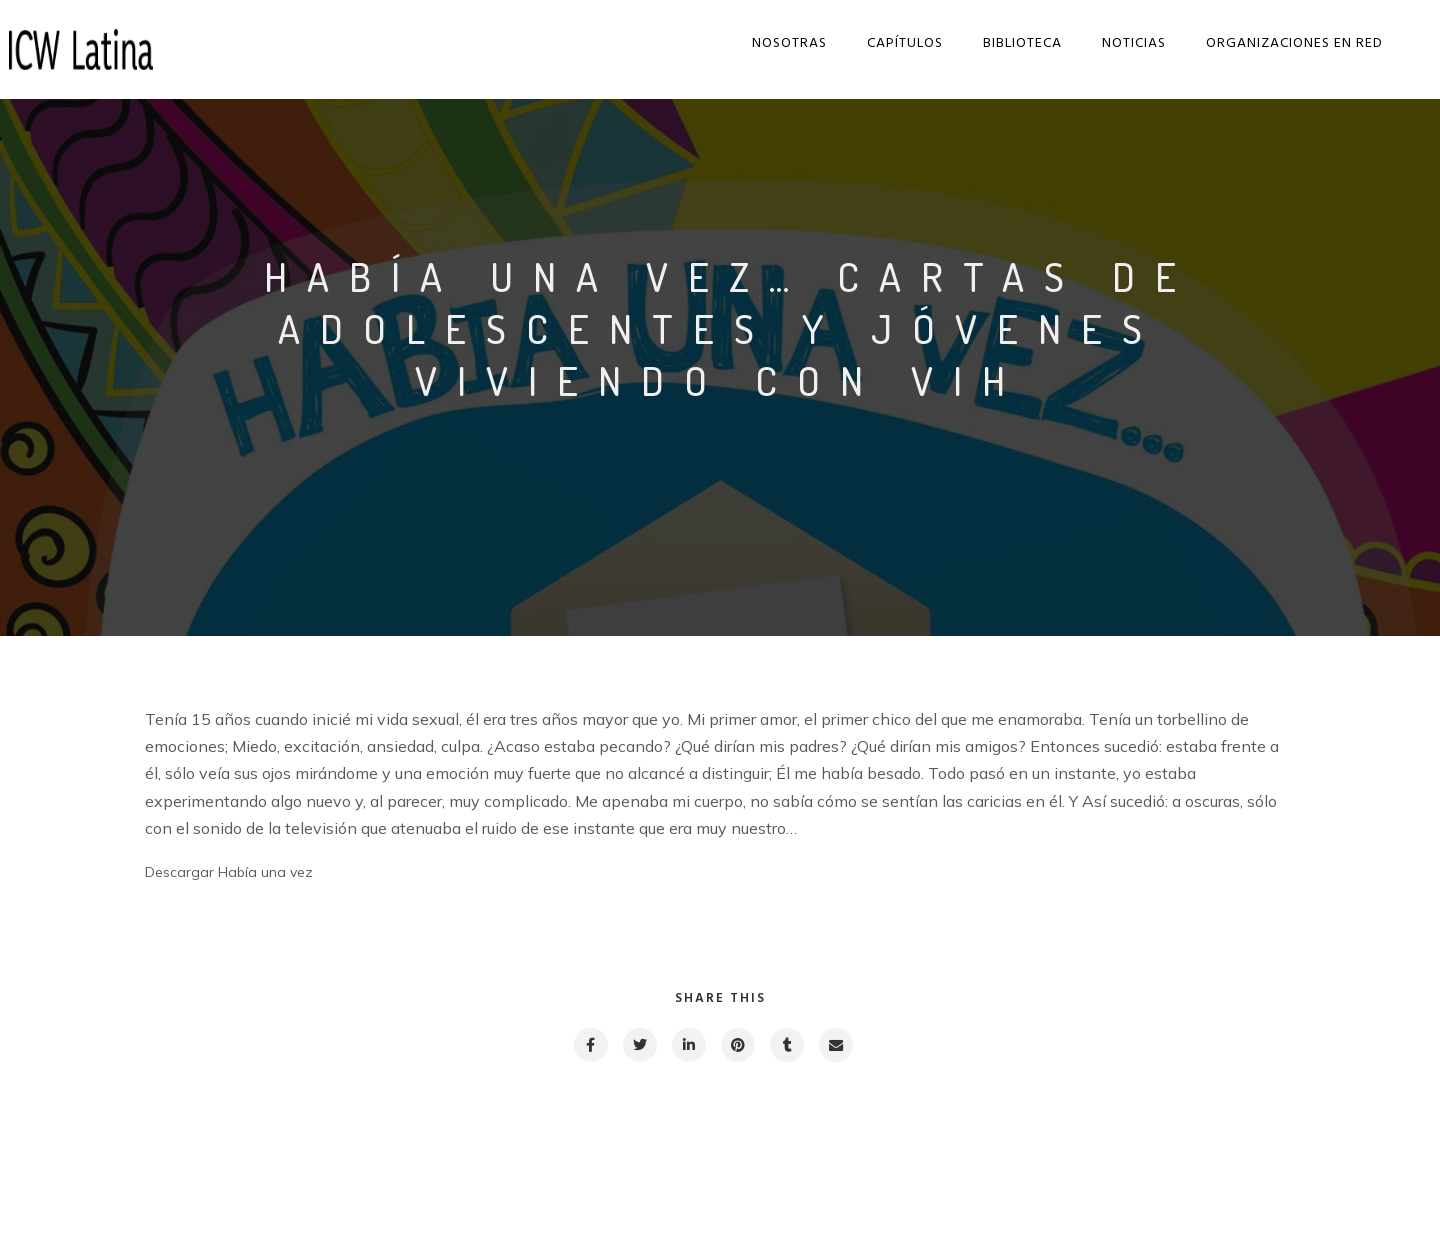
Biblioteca (1009, 43)
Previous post (235, 1181)
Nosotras (776, 43)
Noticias (1121, 43)
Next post (1216, 1181)
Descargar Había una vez (229, 872)
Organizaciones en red (1281, 43)
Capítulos (892, 43)
